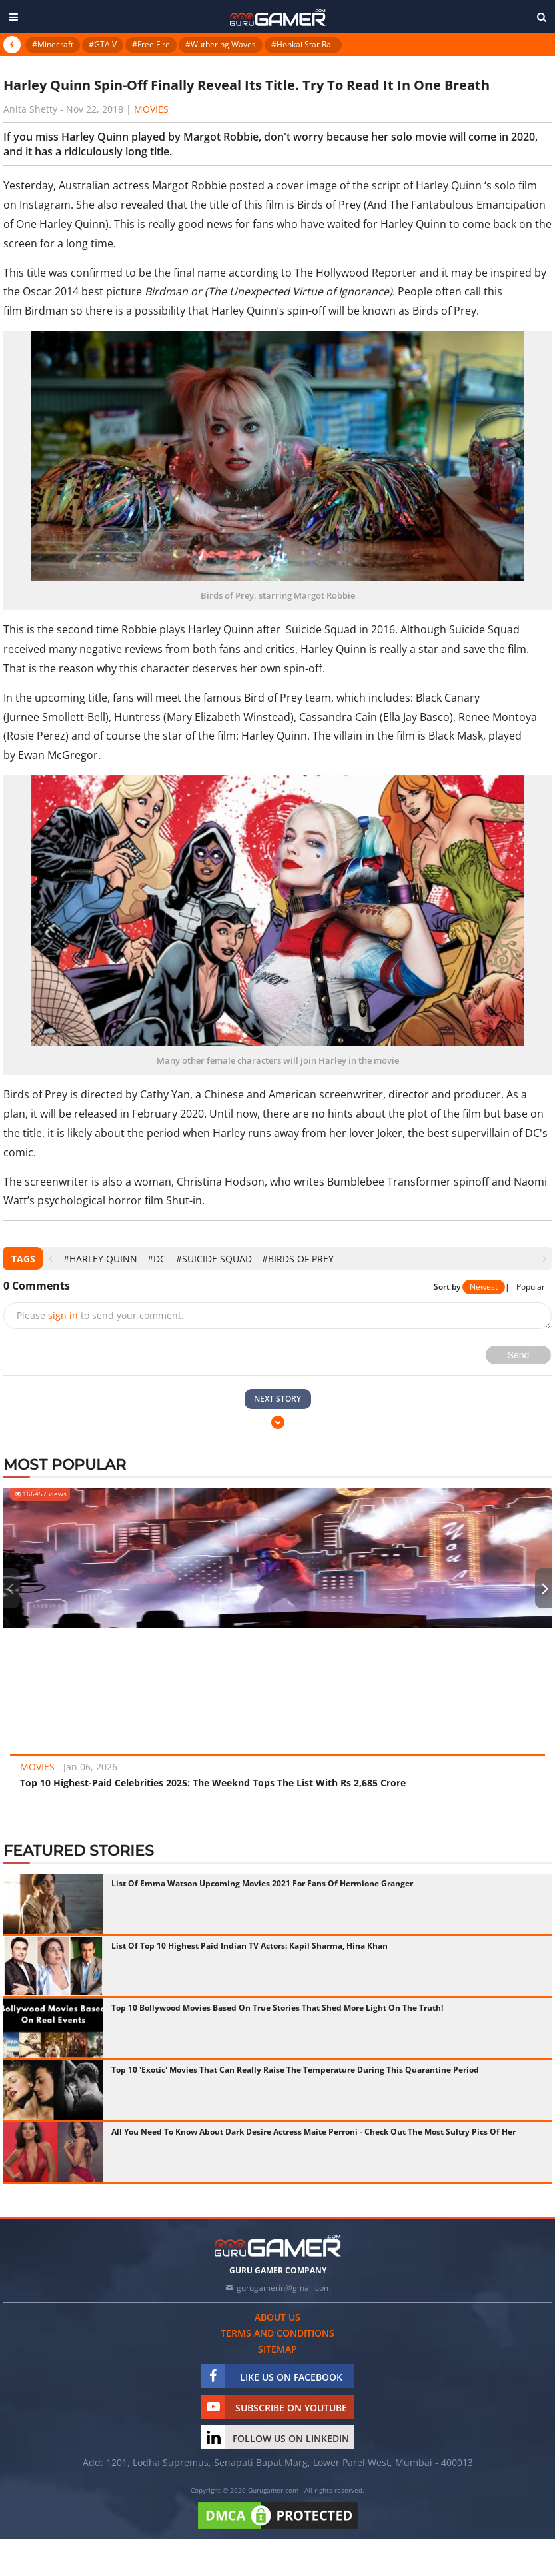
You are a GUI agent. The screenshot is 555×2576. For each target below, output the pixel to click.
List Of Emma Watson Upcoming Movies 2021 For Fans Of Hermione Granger (262, 1883)
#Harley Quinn (100, 1258)
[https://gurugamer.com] (277, 2246)
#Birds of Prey (298, 1258)
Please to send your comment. (100, 1315)
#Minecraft (52, 44)
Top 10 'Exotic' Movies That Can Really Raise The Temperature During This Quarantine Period (295, 2069)
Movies (151, 109)
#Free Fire (151, 44)
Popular (530, 1286)
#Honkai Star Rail (303, 44)
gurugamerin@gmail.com (284, 2287)
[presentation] (50, 1258)
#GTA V (103, 44)
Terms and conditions (277, 2333)
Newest (484, 1286)
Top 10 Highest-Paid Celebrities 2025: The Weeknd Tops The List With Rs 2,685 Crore (213, 1782)
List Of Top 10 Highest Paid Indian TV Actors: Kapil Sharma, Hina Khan (249, 1945)
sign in (63, 1315)
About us (277, 2317)
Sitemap (277, 2349)
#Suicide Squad (214, 1258)
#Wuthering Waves (220, 44)
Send (519, 1355)
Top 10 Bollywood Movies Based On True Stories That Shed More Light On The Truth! (277, 2007)
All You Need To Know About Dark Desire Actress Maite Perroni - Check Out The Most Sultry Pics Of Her (313, 2131)
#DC (156, 1258)
